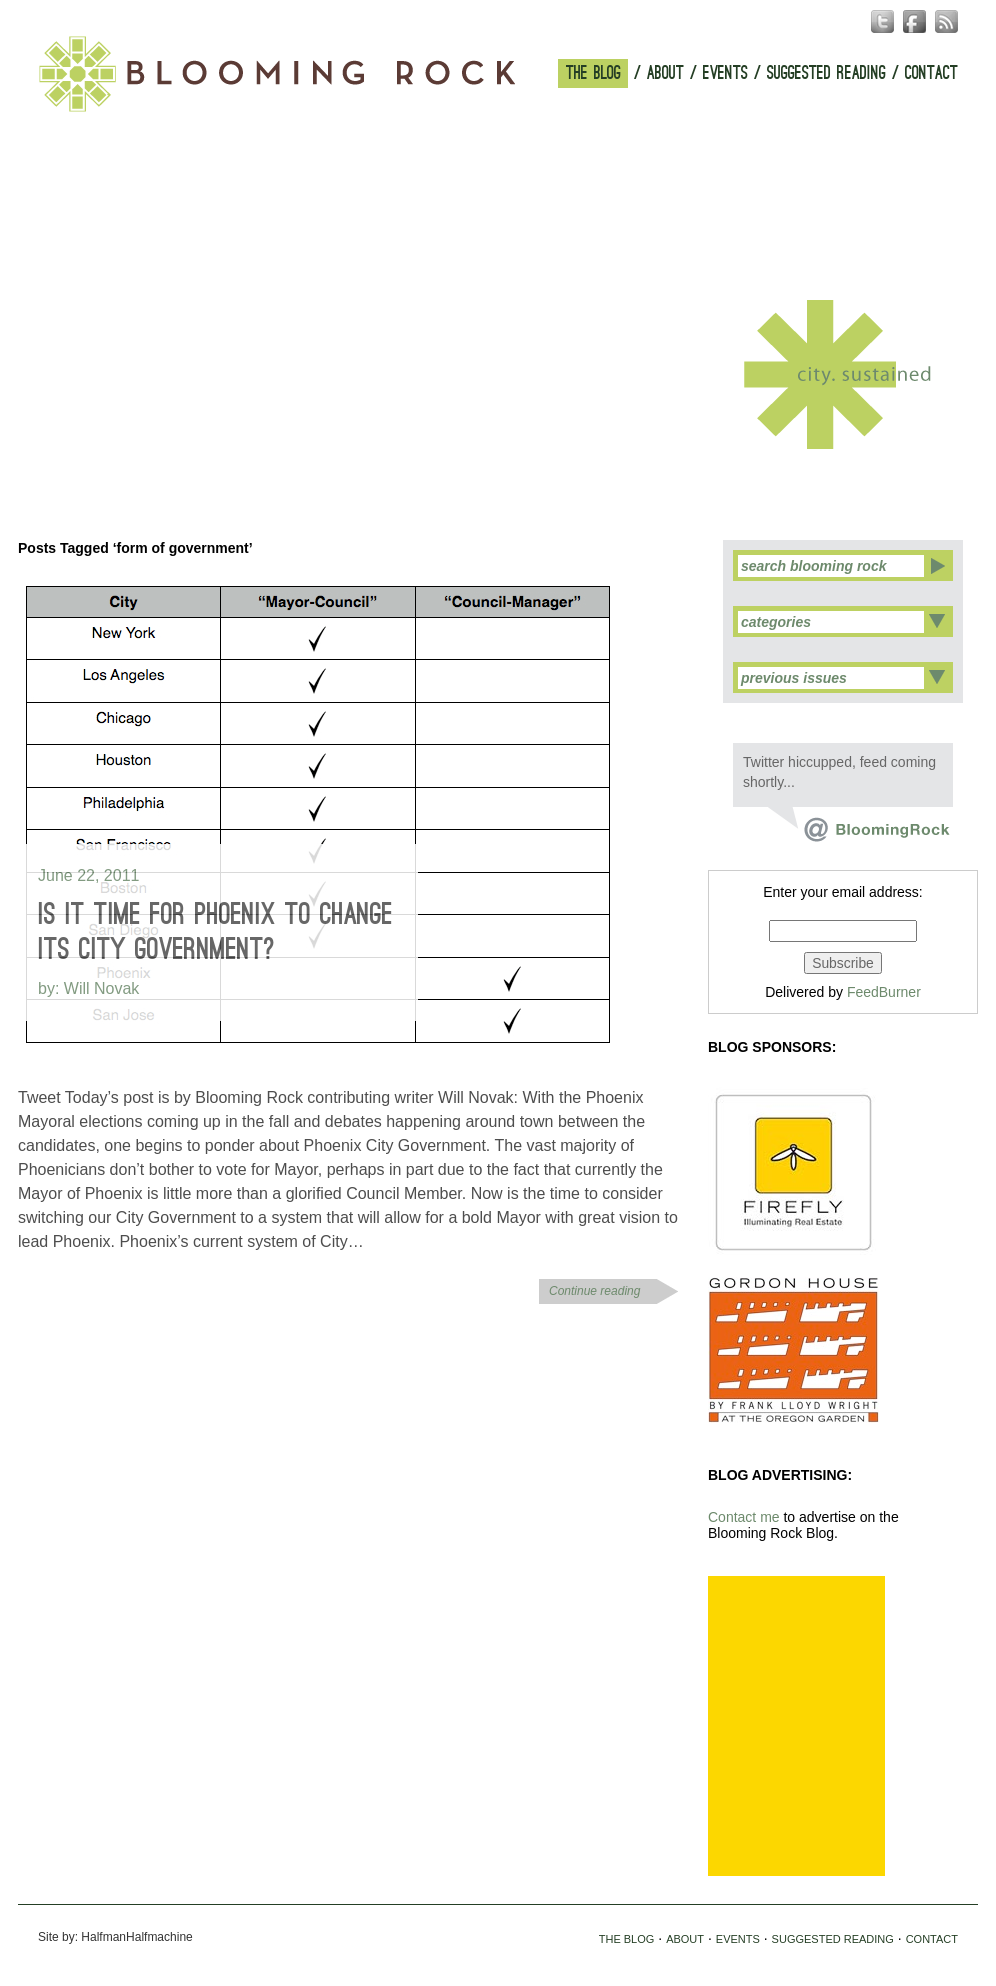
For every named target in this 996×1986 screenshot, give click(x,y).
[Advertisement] (796, 1726)
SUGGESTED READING (826, 73)
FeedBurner (884, 992)
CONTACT (931, 73)
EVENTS (725, 73)
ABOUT (665, 73)
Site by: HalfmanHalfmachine (115, 1937)
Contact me (744, 1517)
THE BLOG (593, 73)
